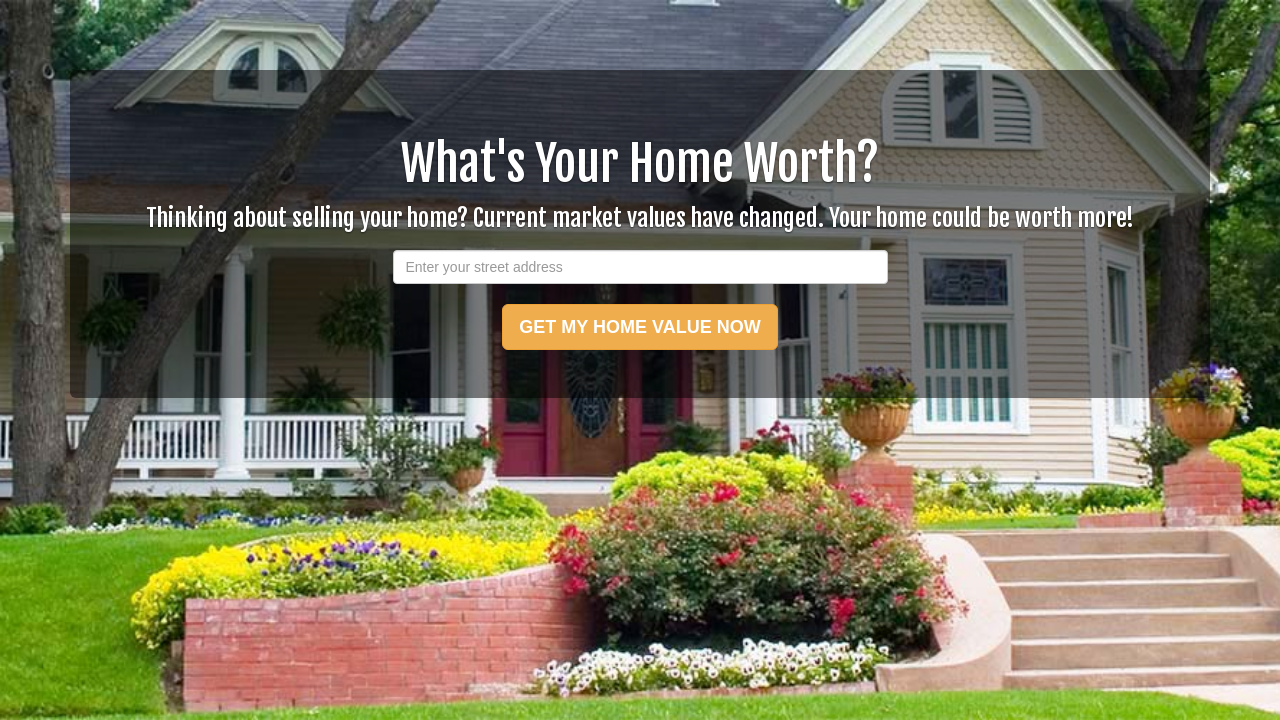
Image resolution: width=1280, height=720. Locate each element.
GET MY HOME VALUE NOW (639, 327)
